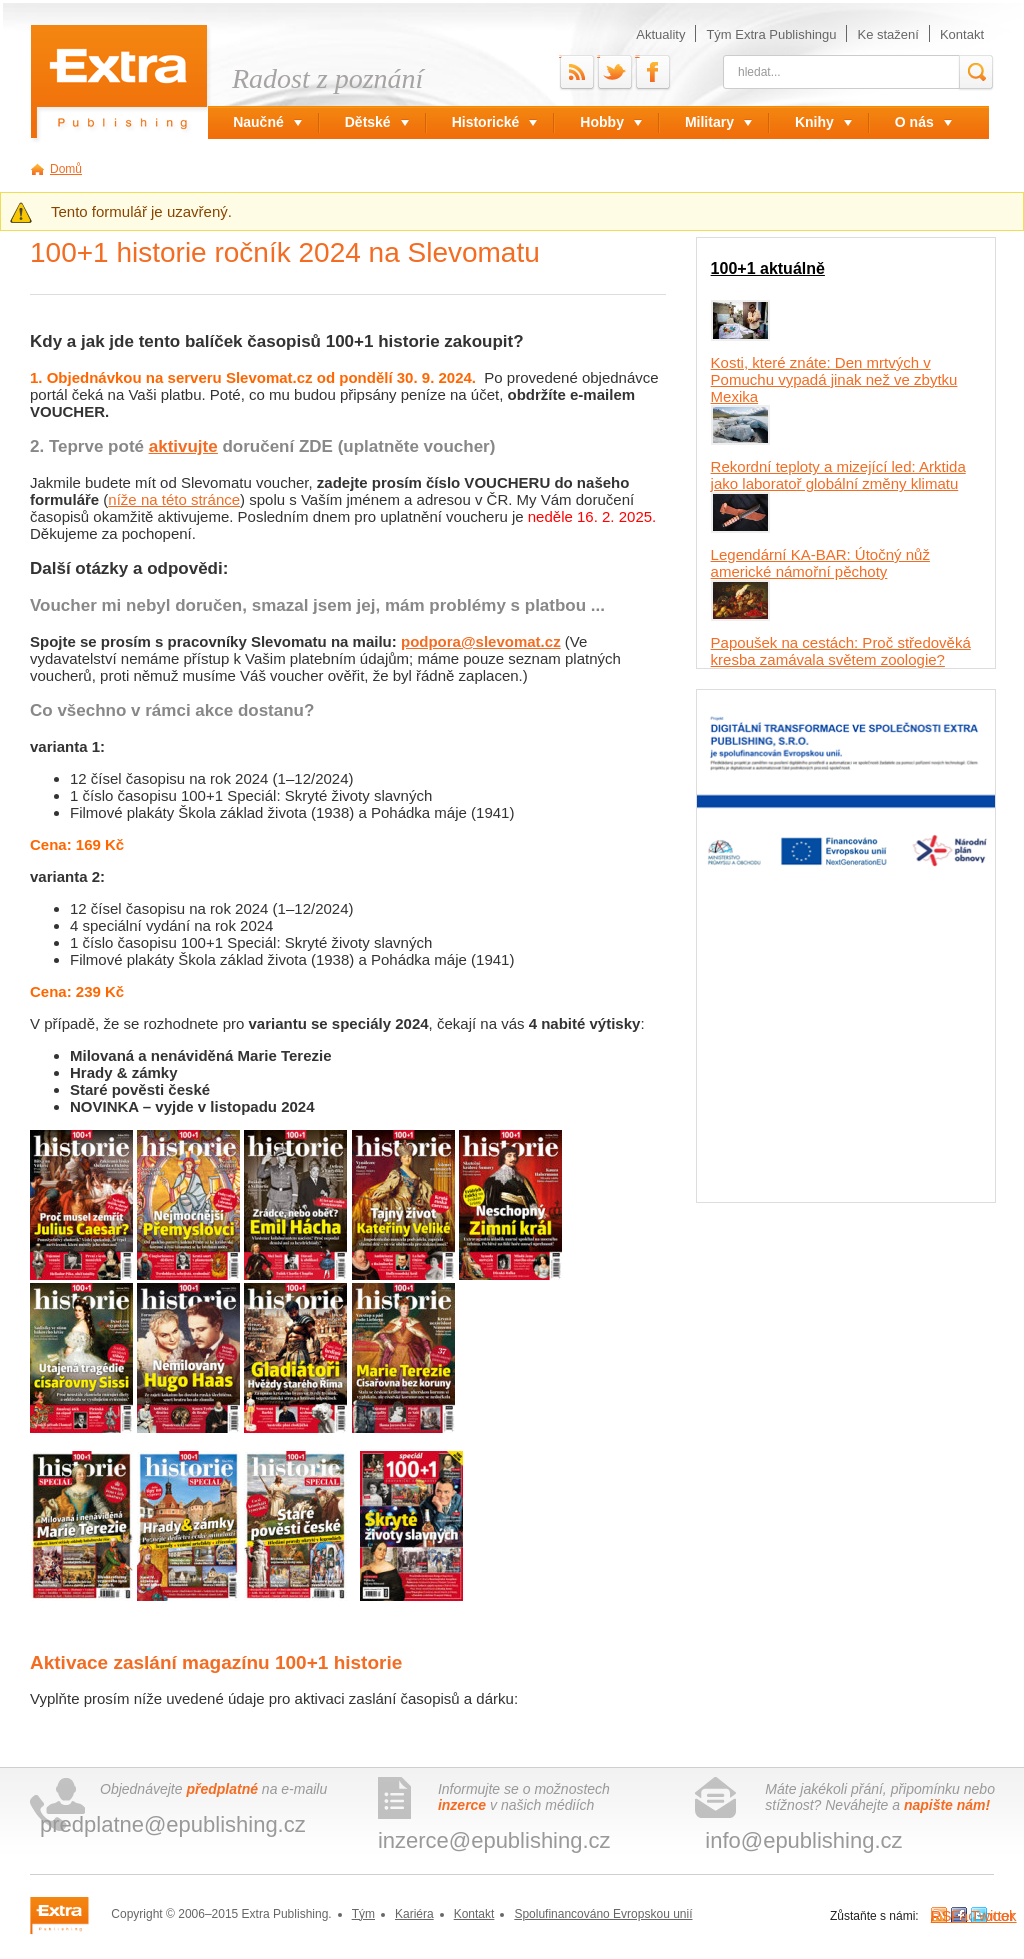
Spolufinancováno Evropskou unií (603, 1914)
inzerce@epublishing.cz (494, 1840)
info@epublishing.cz (803, 1840)
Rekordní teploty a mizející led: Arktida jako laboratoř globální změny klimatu (838, 475)
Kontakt (962, 34)
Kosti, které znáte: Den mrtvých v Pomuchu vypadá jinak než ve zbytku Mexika (834, 379)
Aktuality (660, 34)
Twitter (598, 55)
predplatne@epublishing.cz (173, 1824)
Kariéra (414, 1914)
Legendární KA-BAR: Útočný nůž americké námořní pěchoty (820, 563)
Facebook (637, 55)
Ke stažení (887, 34)
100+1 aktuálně (768, 268)
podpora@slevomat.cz (481, 641)
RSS (560, 55)
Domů (66, 169)
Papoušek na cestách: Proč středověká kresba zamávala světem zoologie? (841, 651)
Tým (363, 1914)
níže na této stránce (174, 499)
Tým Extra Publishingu (771, 34)
